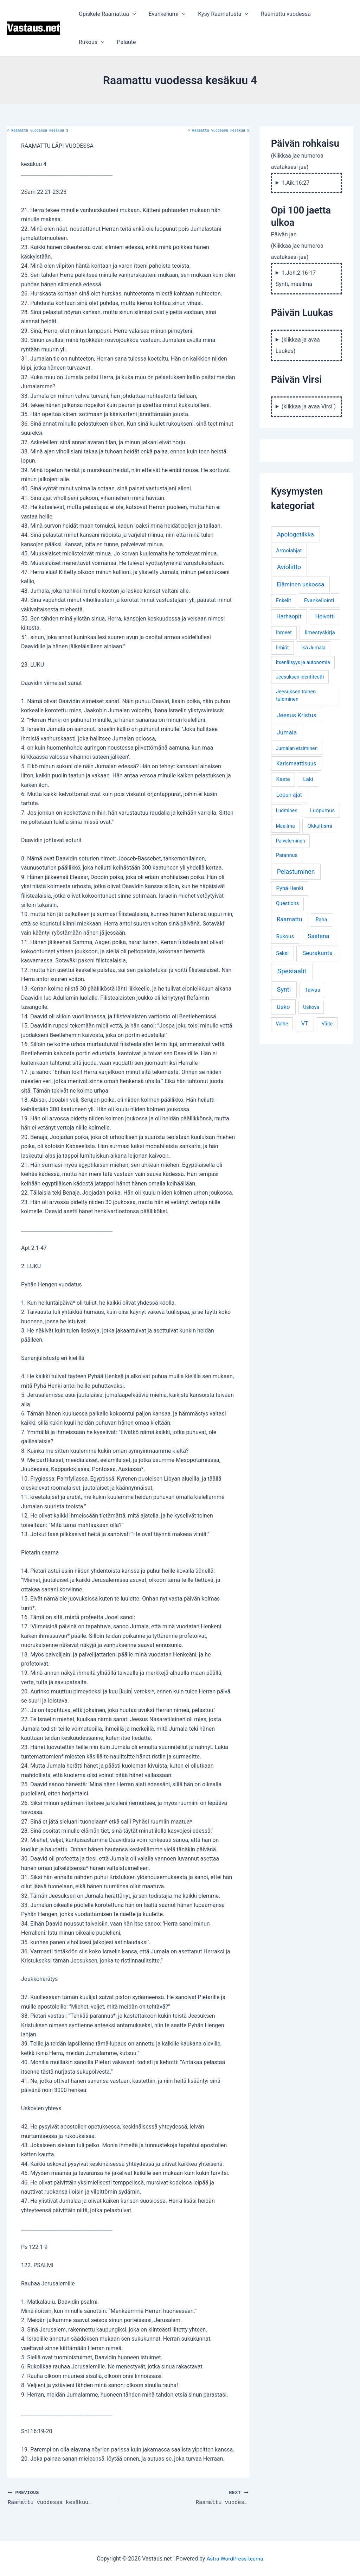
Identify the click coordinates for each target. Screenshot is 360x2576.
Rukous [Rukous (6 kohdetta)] (285, 936)
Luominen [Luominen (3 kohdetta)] (286, 810)
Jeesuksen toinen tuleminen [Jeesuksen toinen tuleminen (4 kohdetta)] (296, 695)
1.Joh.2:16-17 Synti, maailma (296, 278)
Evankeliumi (165, 14)
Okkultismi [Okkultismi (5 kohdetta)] (320, 826)
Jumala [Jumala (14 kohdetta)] (287, 732)
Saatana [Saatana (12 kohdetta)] (318, 936)
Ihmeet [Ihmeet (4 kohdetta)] (284, 633)
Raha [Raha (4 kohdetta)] (321, 920)
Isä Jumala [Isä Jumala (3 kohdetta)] (313, 647)
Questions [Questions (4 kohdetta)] (287, 904)
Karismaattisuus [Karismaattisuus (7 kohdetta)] (296, 763)
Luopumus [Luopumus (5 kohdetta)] (322, 810)
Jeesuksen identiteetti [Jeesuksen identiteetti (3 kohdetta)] (300, 677)
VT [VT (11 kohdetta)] (304, 1023)
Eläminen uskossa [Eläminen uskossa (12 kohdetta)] (300, 584)
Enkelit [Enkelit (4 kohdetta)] (283, 601)
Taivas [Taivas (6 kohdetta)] (312, 990)
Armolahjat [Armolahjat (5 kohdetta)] (289, 550)
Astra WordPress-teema (235, 2558)
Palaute (87, 42)
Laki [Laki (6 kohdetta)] (308, 779)
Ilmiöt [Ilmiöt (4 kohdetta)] (282, 648)
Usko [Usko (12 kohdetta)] (283, 1006)
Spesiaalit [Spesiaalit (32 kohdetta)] (292, 971)
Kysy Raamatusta (219, 14)
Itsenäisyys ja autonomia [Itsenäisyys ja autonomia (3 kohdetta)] (303, 662)
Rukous (330, 14)
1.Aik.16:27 (296, 182)
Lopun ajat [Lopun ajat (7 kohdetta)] (289, 794)
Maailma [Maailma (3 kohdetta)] (285, 826)
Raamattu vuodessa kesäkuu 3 (37, 130)
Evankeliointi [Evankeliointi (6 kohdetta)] (319, 600)
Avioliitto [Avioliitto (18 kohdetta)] (289, 567)
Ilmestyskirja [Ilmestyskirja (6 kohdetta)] (320, 632)
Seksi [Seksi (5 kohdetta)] (282, 953)
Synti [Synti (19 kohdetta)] (284, 989)
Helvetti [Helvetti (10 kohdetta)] (325, 616)
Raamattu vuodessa (281, 14)
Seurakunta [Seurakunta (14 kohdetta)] (317, 952)
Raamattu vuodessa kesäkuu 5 (218, 130)
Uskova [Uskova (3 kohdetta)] (311, 1007)
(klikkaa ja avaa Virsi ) (309, 406)
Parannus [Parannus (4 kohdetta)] (286, 855)
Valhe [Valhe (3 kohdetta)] (282, 1023)
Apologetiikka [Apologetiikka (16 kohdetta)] (295, 534)
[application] (131, 14)
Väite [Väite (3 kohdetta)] (327, 1023)
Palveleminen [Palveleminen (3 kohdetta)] (290, 841)
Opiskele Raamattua (106, 14)
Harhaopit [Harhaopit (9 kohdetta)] (288, 616)
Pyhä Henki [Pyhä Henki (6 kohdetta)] (289, 888)
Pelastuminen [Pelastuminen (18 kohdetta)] (296, 871)
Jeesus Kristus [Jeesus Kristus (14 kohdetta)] (296, 715)
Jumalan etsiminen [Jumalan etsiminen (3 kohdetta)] (296, 748)
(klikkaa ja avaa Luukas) (298, 345)
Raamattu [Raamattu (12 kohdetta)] (289, 919)
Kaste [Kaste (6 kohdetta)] (283, 779)
